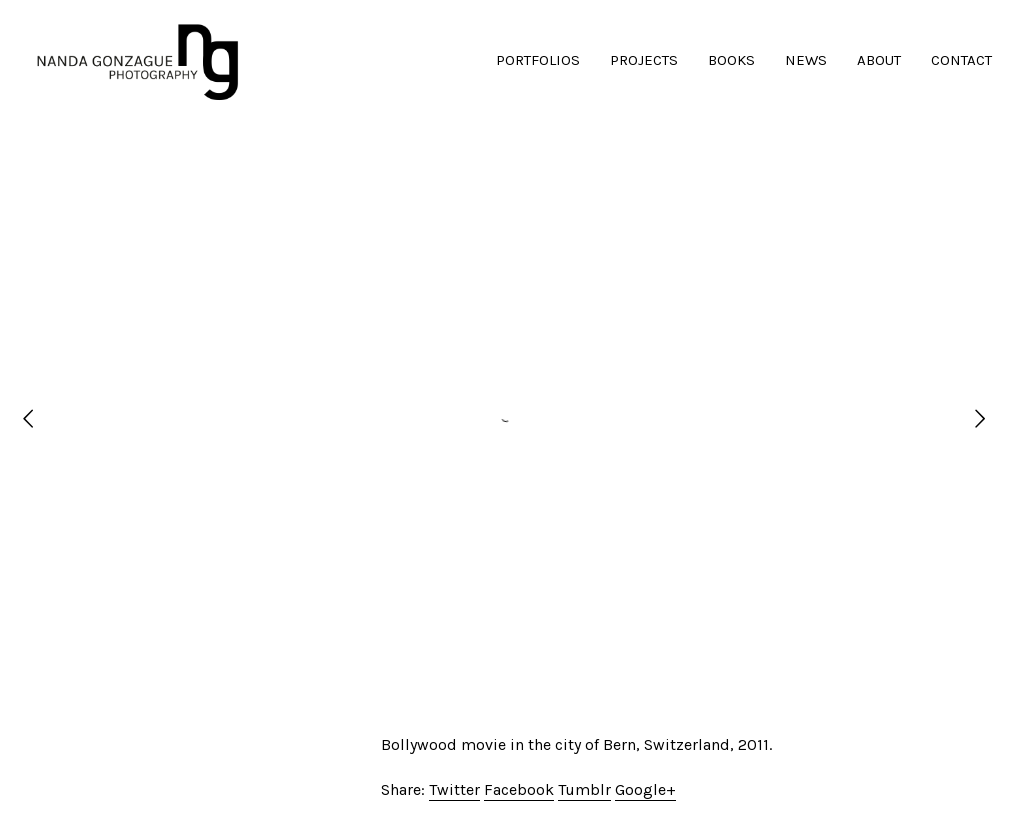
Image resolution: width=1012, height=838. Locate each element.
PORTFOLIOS (538, 60)
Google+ (645, 789)
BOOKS (731, 60)
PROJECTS (644, 60)
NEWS (806, 60)
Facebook (519, 789)
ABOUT (879, 60)
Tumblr (584, 789)
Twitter (454, 789)
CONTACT (961, 60)
